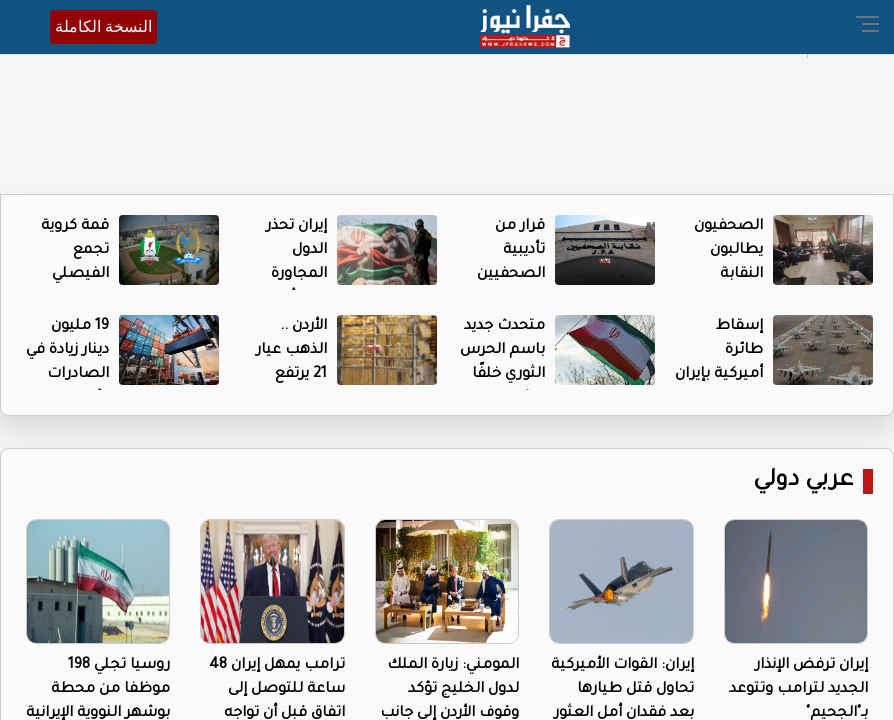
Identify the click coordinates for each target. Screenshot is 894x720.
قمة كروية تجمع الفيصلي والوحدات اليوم (75, 275)
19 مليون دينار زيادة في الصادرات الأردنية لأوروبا (67, 375)
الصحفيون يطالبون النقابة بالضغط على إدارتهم (719, 275)
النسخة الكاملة (103, 26)
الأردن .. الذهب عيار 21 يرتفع (291, 351)
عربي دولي (803, 481)
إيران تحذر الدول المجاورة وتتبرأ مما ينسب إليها (288, 275)
